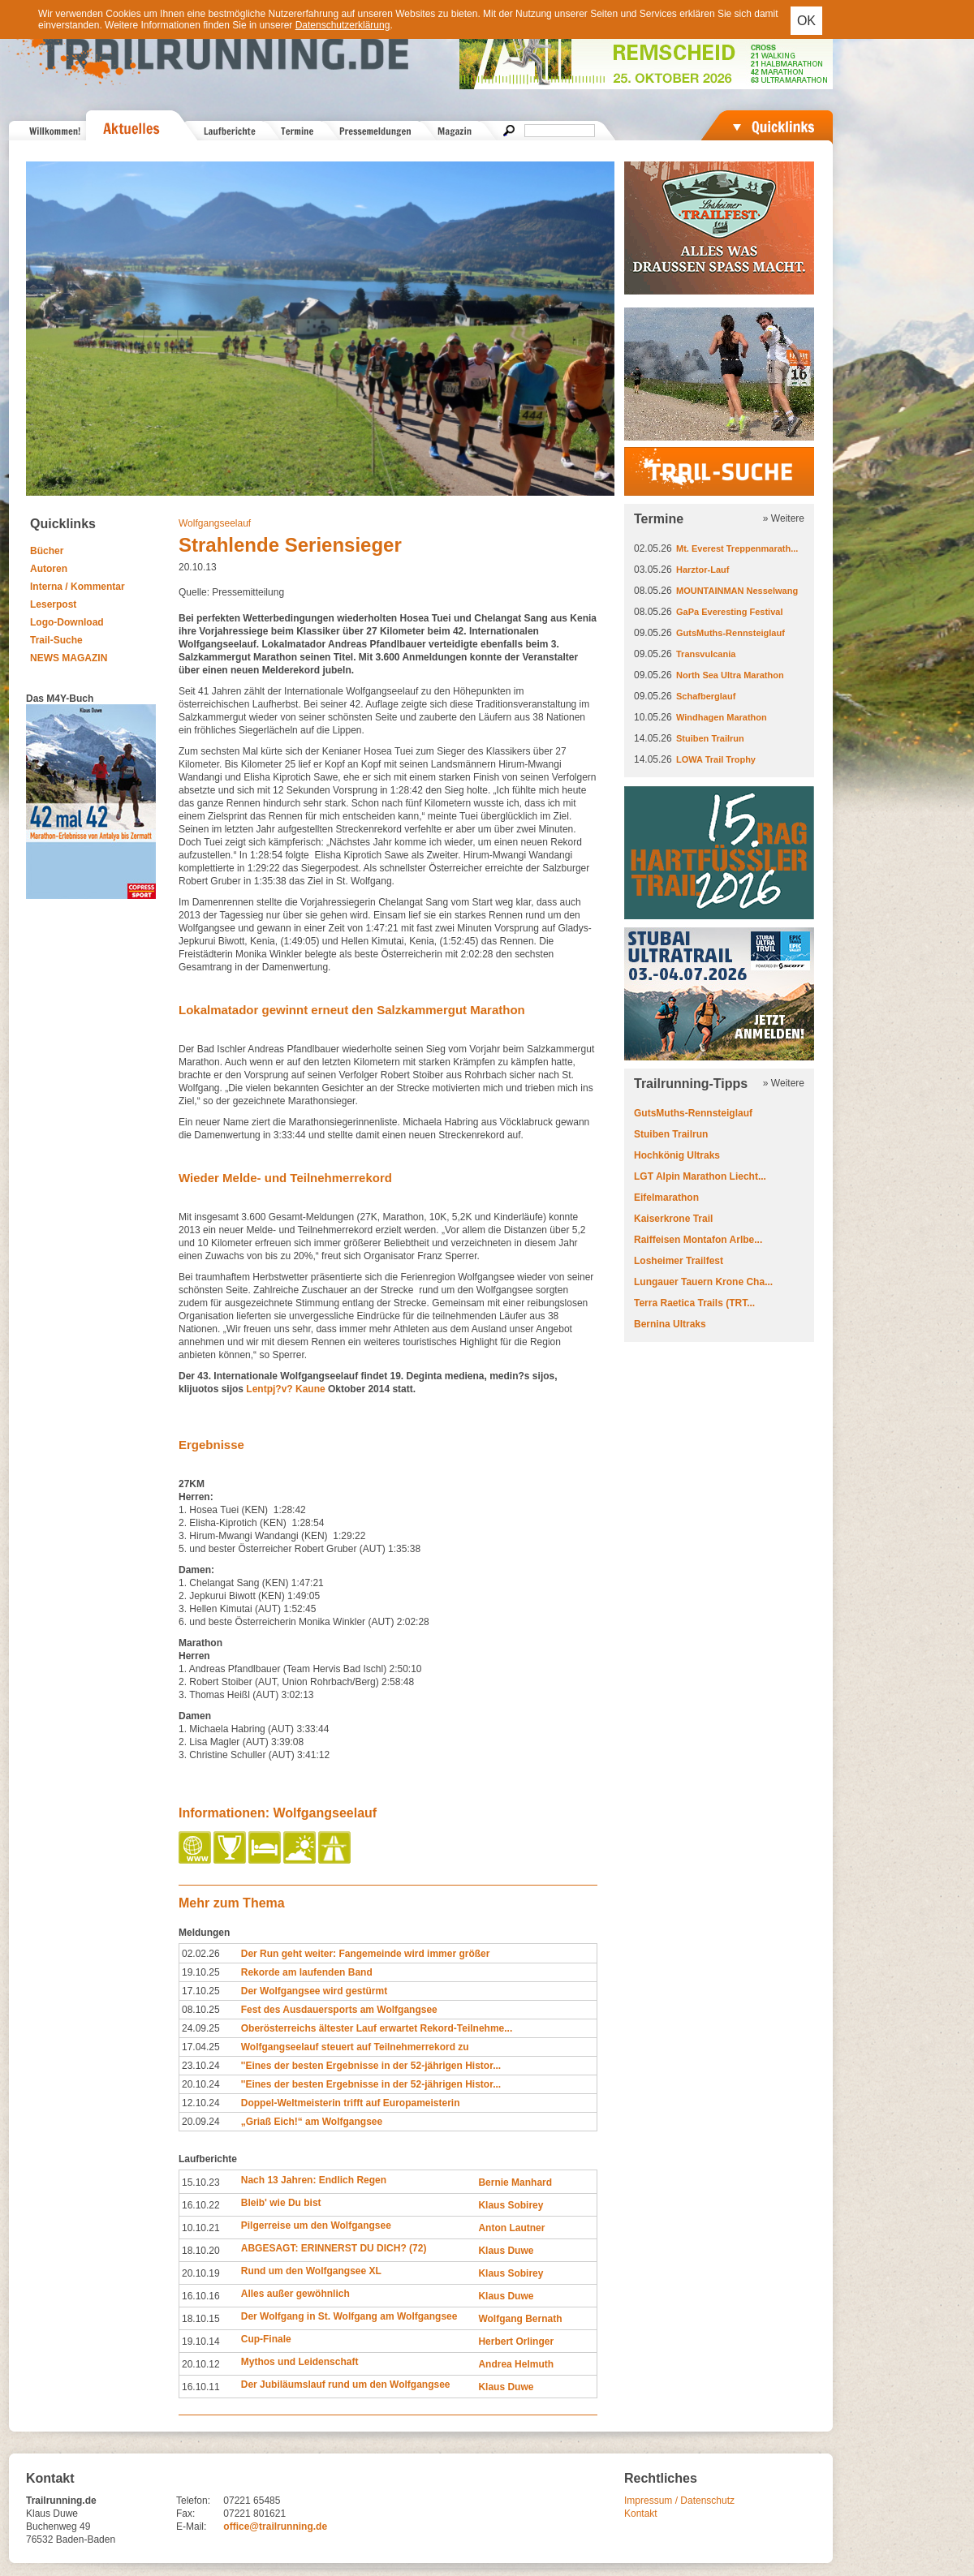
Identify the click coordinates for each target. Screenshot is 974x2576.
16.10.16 (201, 2296)
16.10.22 (201, 2205)
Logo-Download (67, 622)
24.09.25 (201, 2028)
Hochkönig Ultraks (677, 1155)
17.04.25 (201, 2047)
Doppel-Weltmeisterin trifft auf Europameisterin (350, 2103)
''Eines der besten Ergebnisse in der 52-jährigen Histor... (371, 2065)
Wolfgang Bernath (520, 2318)
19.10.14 (201, 2341)
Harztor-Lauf (702, 569)
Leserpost (53, 604)
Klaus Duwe (505, 2250)
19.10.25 (201, 1972)
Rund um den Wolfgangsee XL (311, 2271)
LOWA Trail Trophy (716, 759)
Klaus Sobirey (510, 2205)
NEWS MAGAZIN (68, 658)
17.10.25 (201, 1991)
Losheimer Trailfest (678, 1260)
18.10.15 (201, 2318)
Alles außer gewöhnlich (295, 2293)
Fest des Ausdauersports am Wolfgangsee (339, 2009)
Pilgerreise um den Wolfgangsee (316, 2225)
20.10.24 (201, 2084)
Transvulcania (705, 654)
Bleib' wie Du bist (281, 2202)
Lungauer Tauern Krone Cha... (703, 1282)
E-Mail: (191, 2526)
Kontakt (640, 2513)
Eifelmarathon (666, 1197)
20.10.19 (201, 2273)
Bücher (46, 551)
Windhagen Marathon (721, 717)
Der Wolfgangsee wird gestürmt (314, 1991)
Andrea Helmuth (516, 2364)
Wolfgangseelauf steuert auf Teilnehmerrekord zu (355, 2047)
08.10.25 (201, 2009)
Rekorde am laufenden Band (307, 1972)
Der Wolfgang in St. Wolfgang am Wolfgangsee (349, 2316)
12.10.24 (201, 2103)
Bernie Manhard (515, 2182)
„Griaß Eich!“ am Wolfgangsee (311, 2121)
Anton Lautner (511, 2228)
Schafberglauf (705, 696)
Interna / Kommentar (77, 586)
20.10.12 (201, 2364)
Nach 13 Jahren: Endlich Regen (313, 2180)
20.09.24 (201, 2121)
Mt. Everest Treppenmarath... (737, 548)
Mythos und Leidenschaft (300, 2361)
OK (806, 21)
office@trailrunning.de (275, 2526)
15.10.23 (201, 2182)
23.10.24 (201, 2065)
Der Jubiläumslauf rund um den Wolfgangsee (345, 2384)
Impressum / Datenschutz (679, 2500)
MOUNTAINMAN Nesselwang (737, 591)
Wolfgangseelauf (215, 523)
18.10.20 (201, 2250)
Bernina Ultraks (670, 1324)
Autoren (48, 568)
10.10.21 (201, 2228)
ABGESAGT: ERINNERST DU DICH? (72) (334, 2248)
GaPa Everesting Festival (729, 612)
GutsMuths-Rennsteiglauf (730, 633)
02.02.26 (201, 1953)
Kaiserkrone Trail (673, 1218)
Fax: (185, 2513)
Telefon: (193, 2500)
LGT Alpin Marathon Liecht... (700, 1176)
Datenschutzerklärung (342, 25)
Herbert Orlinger (516, 2341)
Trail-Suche (56, 640)
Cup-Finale (266, 2339)
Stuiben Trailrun (710, 738)
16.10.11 (201, 2387)
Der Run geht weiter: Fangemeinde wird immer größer (365, 1953)
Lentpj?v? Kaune (285, 1389)
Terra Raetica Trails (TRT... (694, 1303)
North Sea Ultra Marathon (730, 675)
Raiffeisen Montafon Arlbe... (698, 1239)
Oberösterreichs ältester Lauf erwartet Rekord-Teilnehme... (377, 2028)
